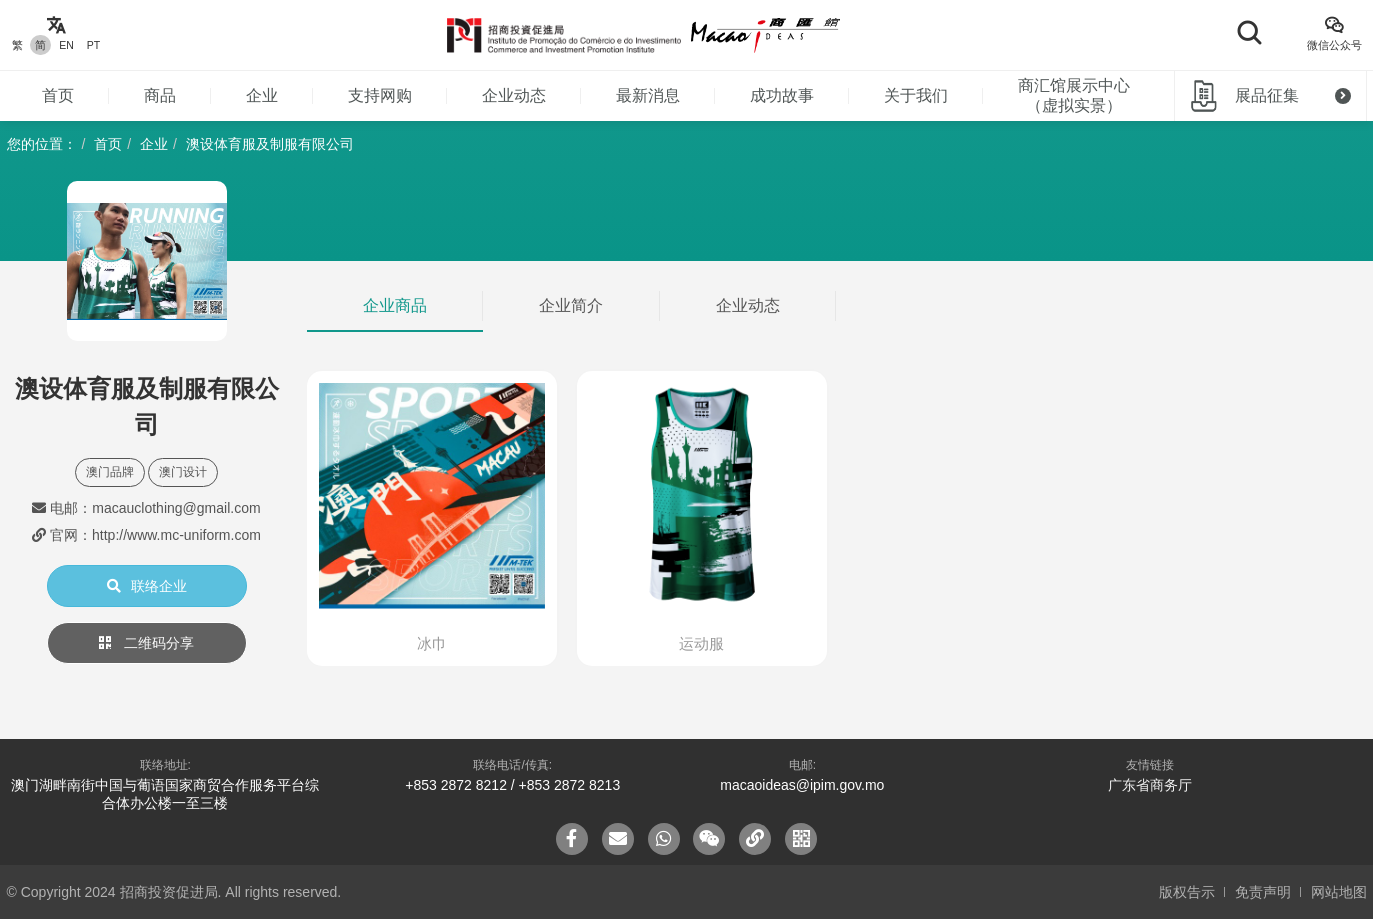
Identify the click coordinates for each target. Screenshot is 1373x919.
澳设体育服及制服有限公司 (270, 144)
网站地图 (1339, 892)
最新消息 (648, 95)
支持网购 (380, 95)
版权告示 (1187, 892)
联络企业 (147, 586)
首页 (58, 95)
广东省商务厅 (1150, 785)
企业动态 (514, 95)
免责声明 (1263, 892)
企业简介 (571, 305)
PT (93, 45)
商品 (160, 95)
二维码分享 (147, 643)
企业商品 (395, 305)
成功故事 (782, 95)
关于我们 (916, 95)
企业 (262, 95)
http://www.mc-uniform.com (176, 535)
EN (66, 45)
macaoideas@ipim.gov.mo (802, 785)
